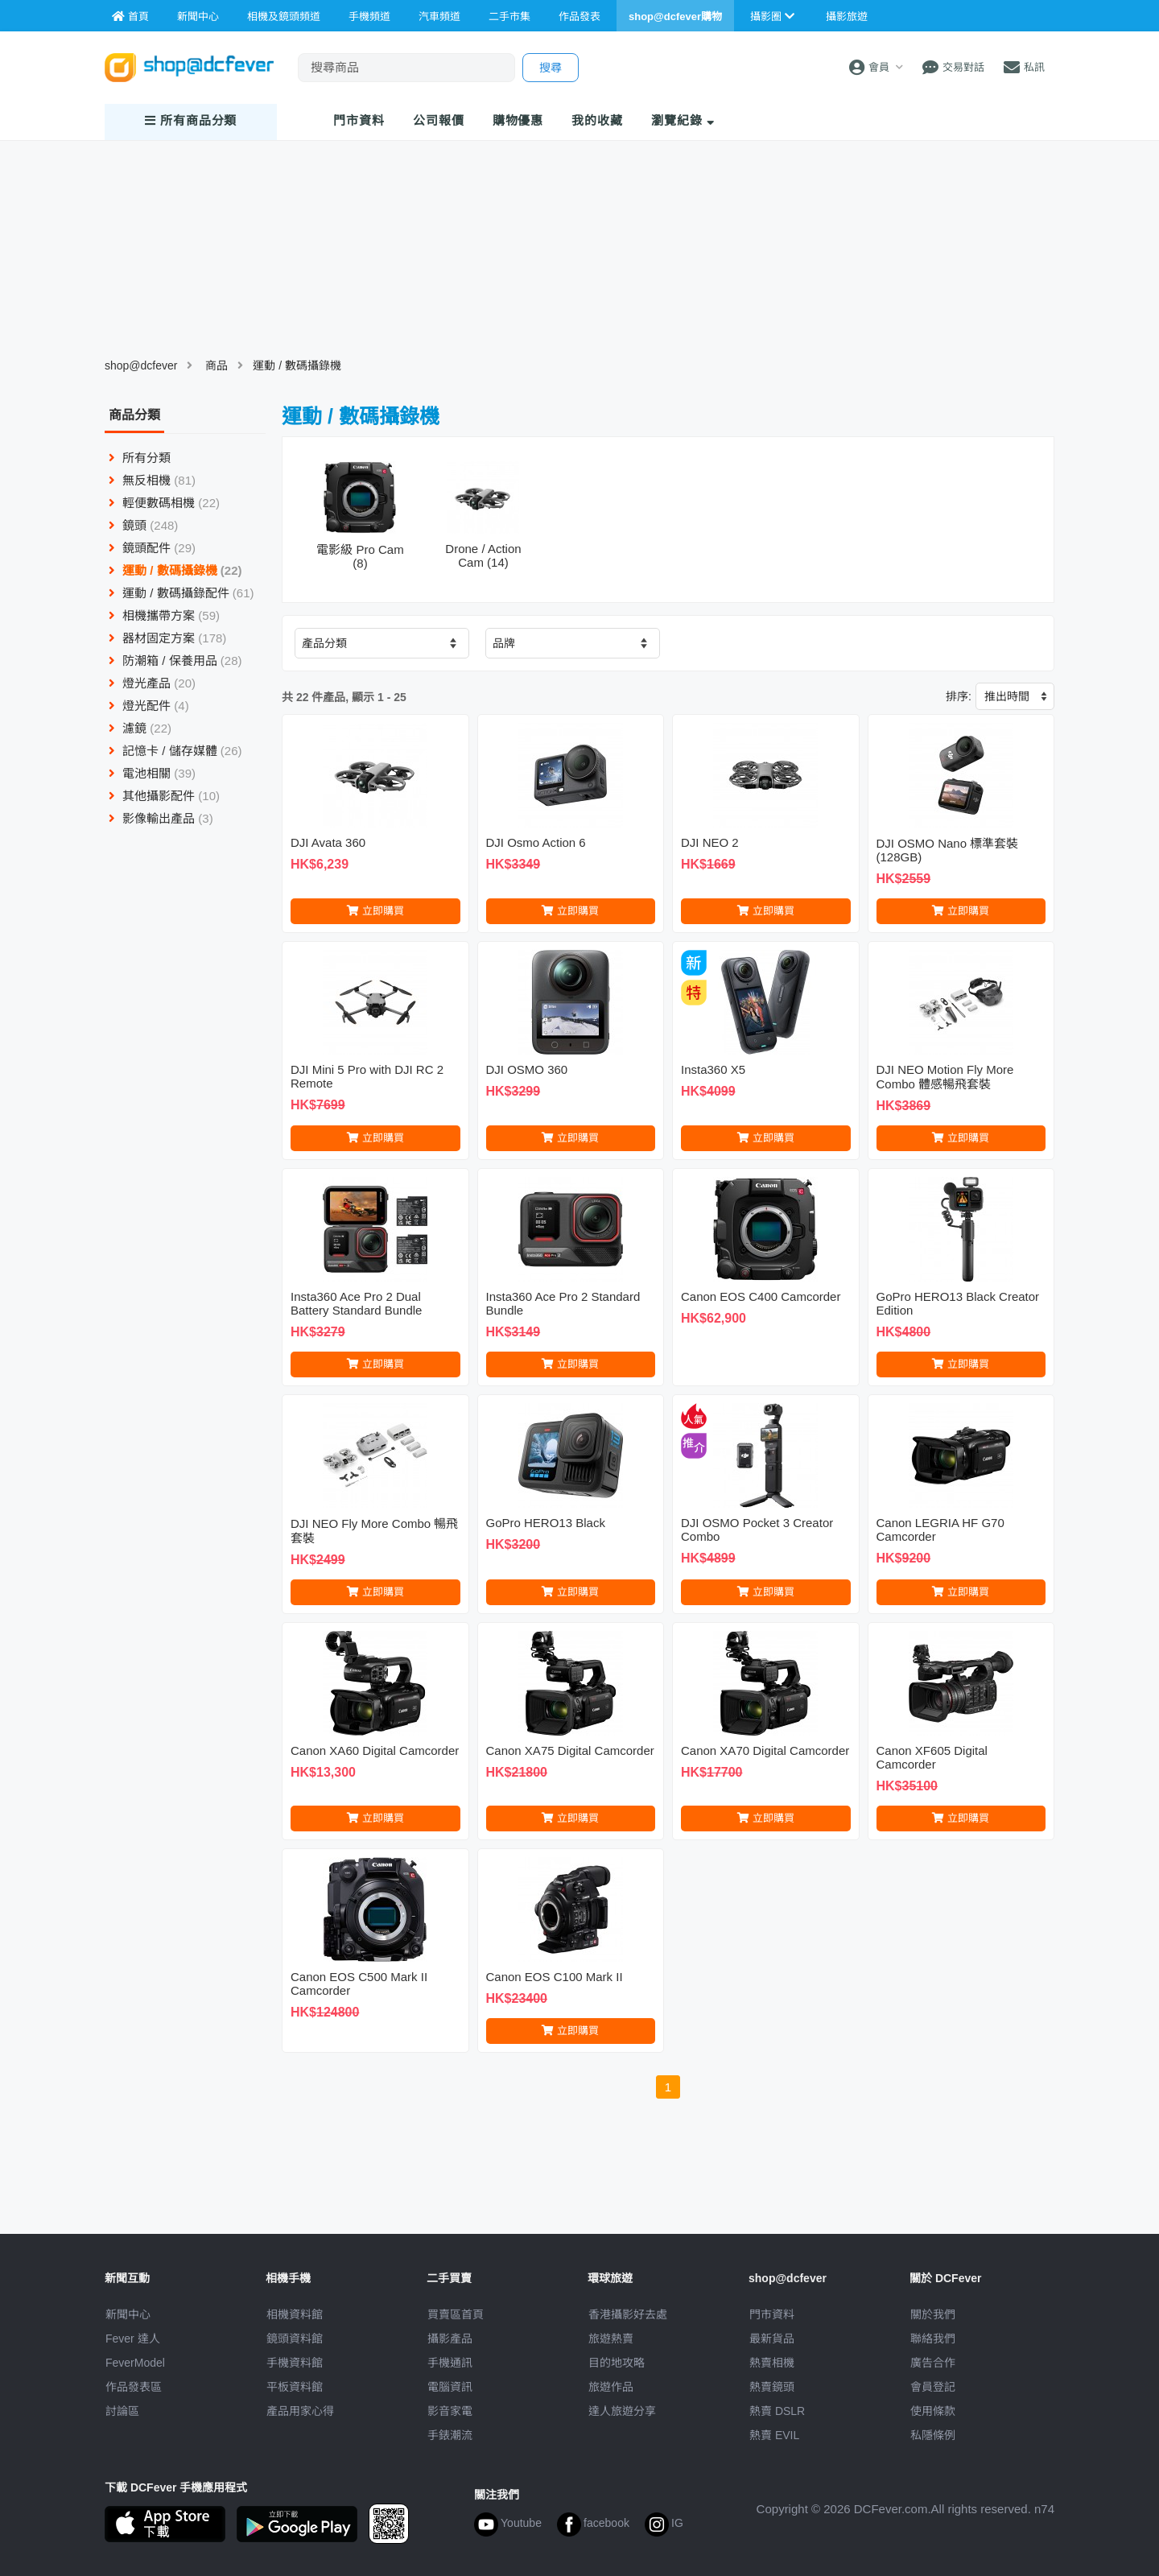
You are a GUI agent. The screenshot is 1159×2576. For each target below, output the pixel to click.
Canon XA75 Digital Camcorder (570, 1750)
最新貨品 (771, 2338)
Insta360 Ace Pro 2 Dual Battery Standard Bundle (356, 1303)
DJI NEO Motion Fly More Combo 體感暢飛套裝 (945, 1077)
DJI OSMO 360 (527, 1069)
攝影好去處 (627, 2314)
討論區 (122, 2411)
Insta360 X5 (713, 1069)
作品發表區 (133, 2386)
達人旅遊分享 (622, 2411)
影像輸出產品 (161, 818)
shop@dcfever (141, 365)
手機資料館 (294, 2362)
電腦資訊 (449, 2386)
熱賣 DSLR (777, 2411)
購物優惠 (518, 120)
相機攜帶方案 (164, 615)
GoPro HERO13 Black (545, 1523)
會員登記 (932, 2386)
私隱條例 (932, 2435)
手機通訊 (449, 2362)
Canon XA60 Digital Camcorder (375, 1750)
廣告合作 (932, 2362)
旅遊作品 (610, 2386)
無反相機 (152, 480)
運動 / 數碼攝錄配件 (181, 593)
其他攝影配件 (164, 796)
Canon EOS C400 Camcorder (760, 1296)
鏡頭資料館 (294, 2338)
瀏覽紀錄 (683, 120)
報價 (438, 120)
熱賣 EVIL (774, 2435)
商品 (216, 365)
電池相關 (152, 773)
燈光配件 (149, 705)
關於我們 (932, 2314)
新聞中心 (128, 2314)
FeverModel (135, 2362)
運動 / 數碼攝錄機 (297, 365)
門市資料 (771, 2314)
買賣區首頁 (455, 2314)
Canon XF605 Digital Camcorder (932, 1757)
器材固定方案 (167, 638)
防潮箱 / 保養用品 (175, 660)
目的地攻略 (616, 2362)
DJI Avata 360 (328, 842)
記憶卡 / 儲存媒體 (175, 751)
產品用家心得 (300, 2411)
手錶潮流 (449, 2435)
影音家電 (449, 2411)
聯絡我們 (932, 2338)
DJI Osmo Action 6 (536, 842)
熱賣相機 (771, 2362)
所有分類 (140, 457)
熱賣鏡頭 (771, 2386)
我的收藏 (597, 120)
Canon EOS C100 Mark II (554, 1977)
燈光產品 (152, 683)
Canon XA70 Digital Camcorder (765, 1750)
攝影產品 (449, 2338)
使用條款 (932, 2411)
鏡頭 (143, 525)
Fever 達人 (132, 2338)
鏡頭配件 (152, 548)
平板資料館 (294, 2386)
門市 (359, 120)
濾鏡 (140, 728)
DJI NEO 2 (710, 842)
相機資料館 (294, 2314)
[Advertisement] (579, 2176)
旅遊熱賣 (610, 2338)
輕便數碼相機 (164, 503)
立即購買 (375, 911)
